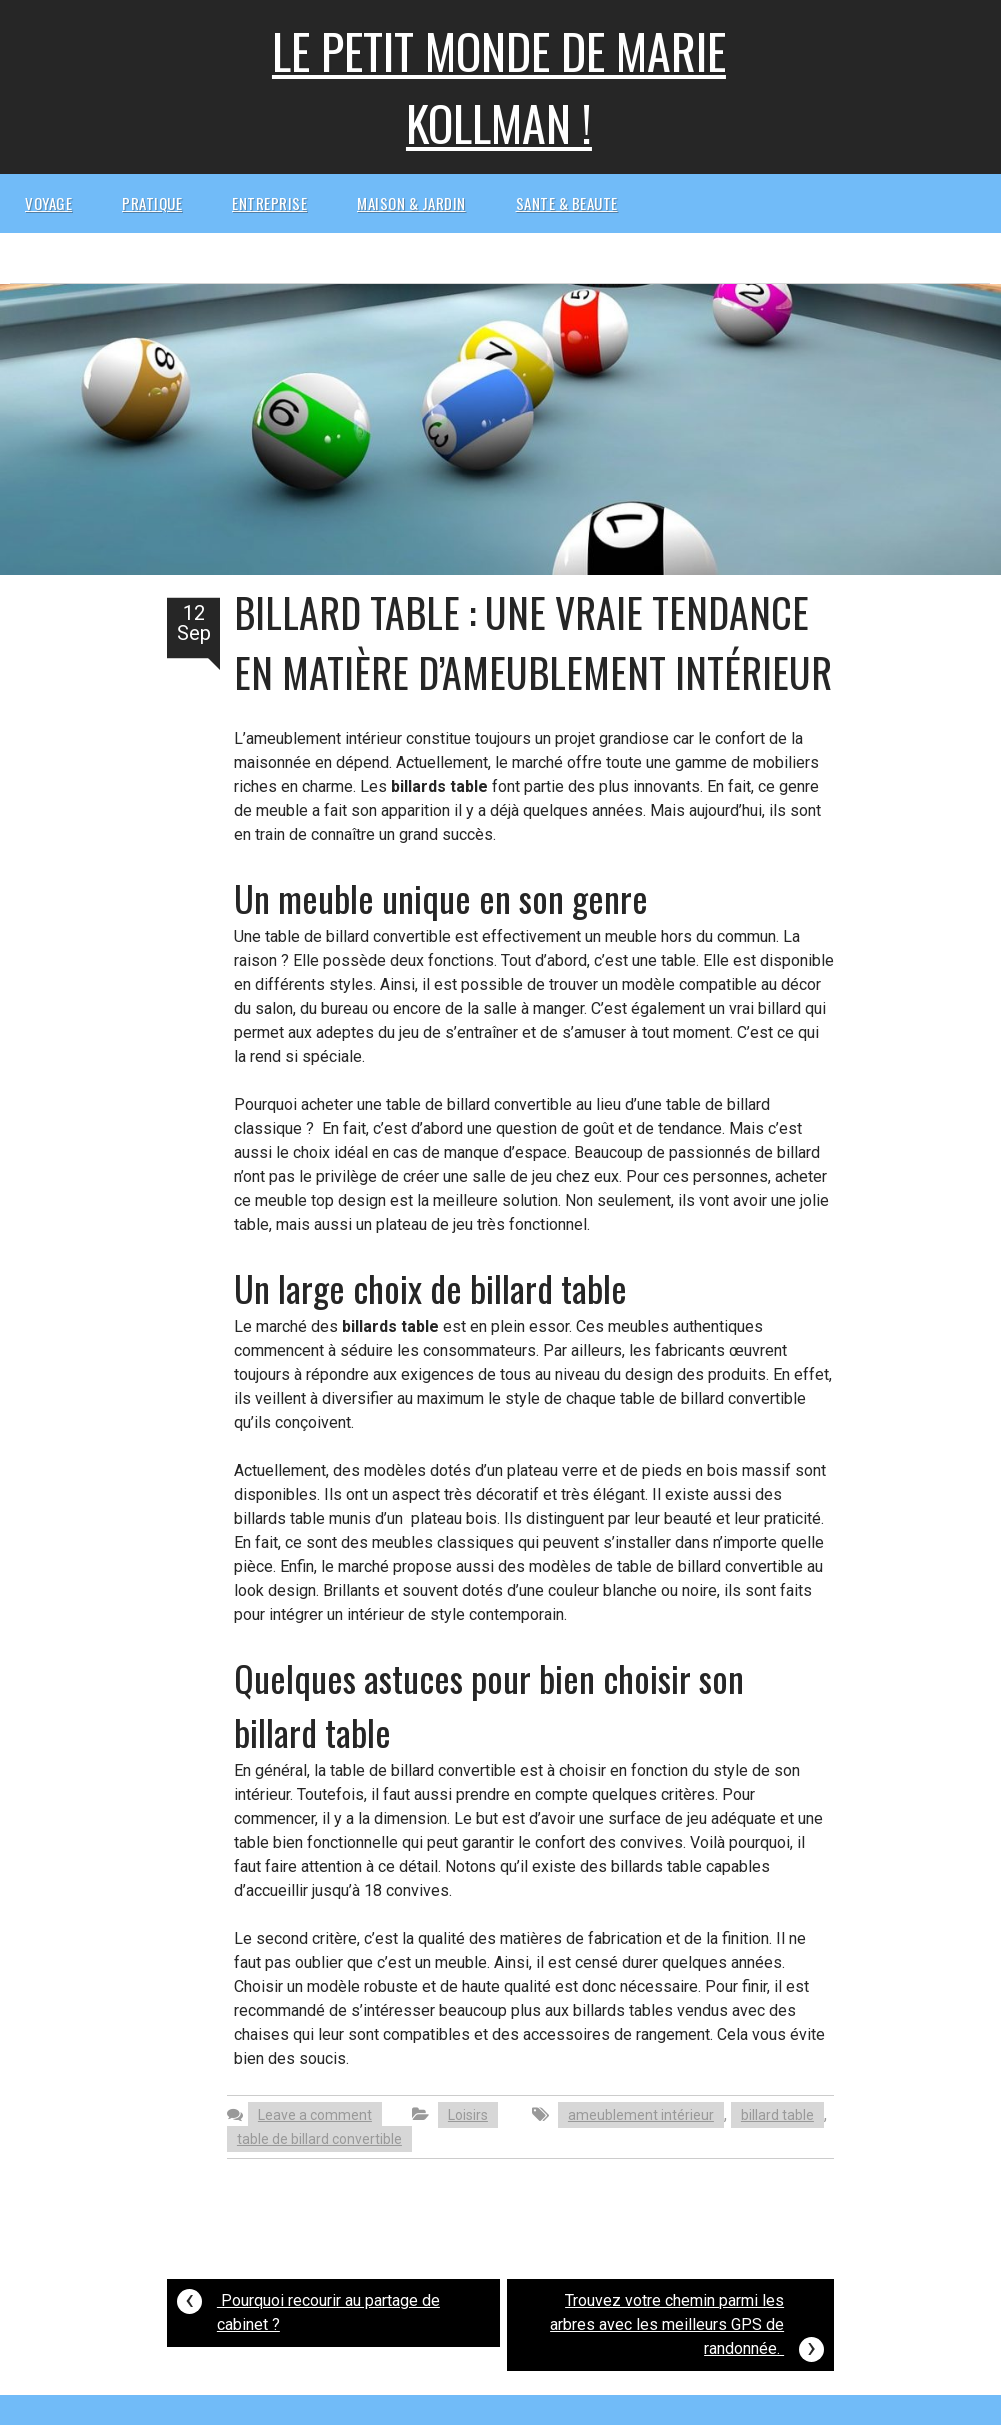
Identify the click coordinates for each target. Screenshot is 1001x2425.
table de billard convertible (319, 2139)
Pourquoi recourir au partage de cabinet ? (308, 2307)
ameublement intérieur (641, 2115)
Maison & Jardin (411, 203)
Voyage (48, 203)
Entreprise (269, 203)
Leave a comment (315, 2115)
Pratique (152, 203)
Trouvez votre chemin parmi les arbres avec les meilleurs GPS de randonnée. (687, 2327)
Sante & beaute (567, 203)
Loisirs (468, 2115)
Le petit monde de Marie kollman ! (499, 86)
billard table (777, 2115)
